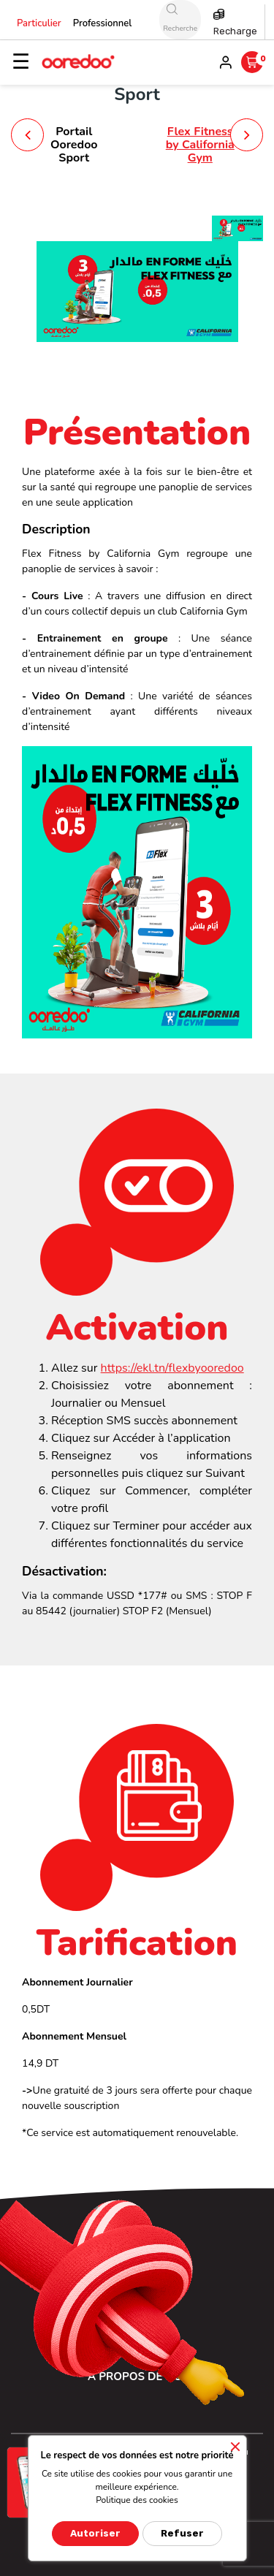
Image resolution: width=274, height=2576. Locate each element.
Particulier (39, 23)
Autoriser (95, 2533)
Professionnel (102, 23)
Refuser (182, 2533)
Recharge (235, 31)
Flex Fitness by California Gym (200, 144)
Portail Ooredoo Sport (74, 144)
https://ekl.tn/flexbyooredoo (172, 1368)
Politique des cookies (137, 2500)
